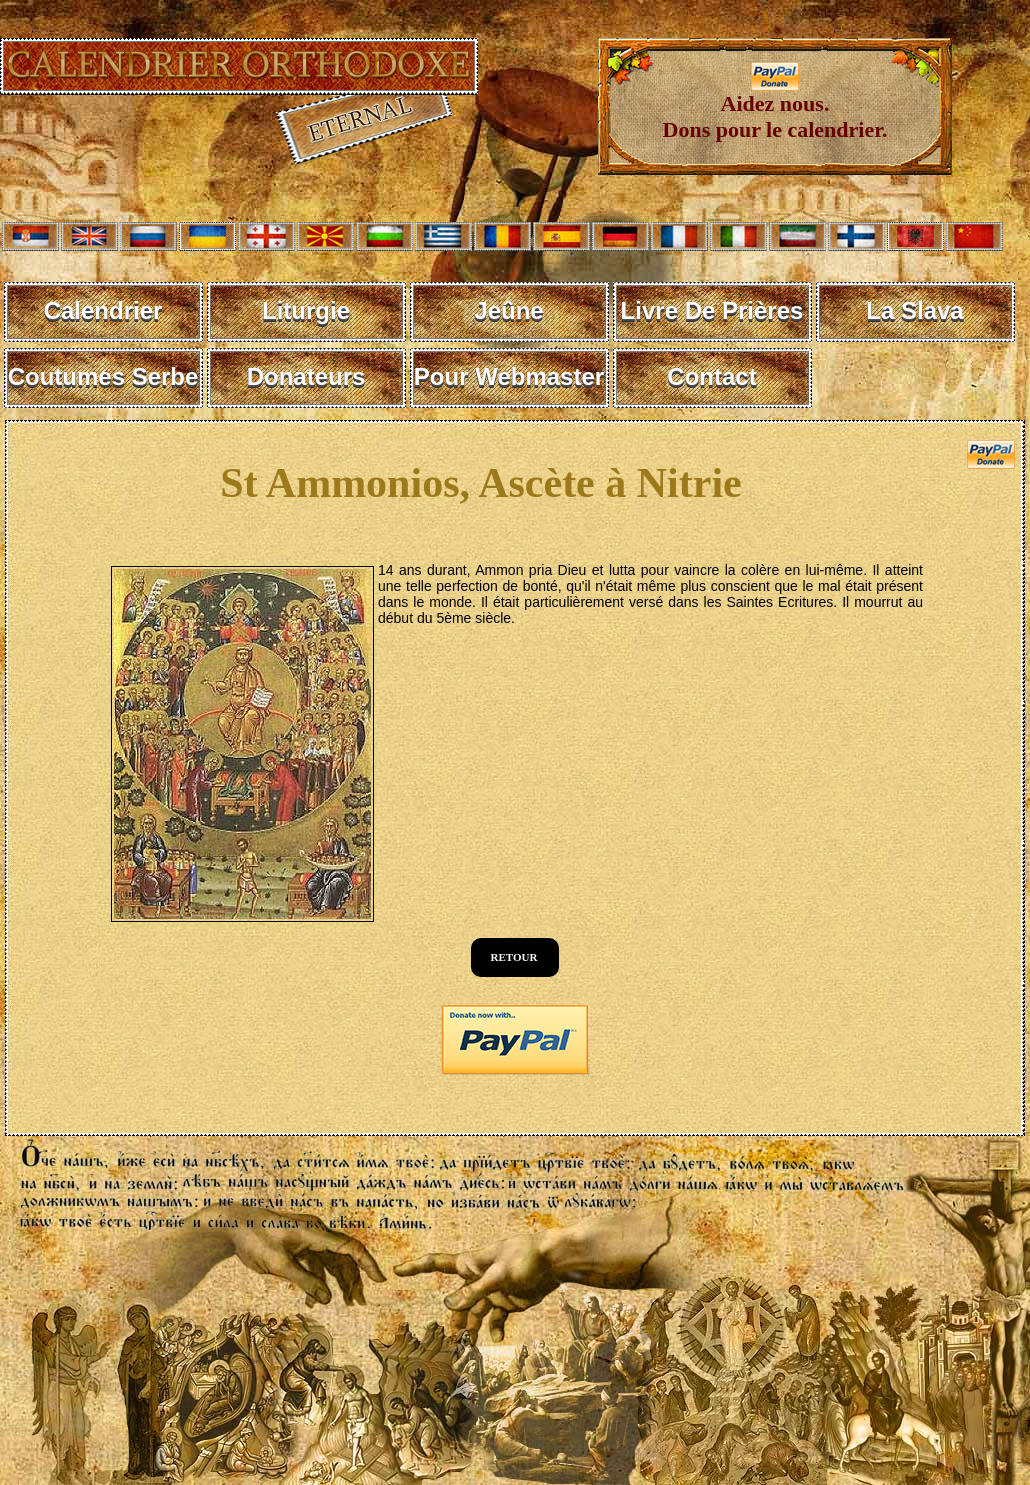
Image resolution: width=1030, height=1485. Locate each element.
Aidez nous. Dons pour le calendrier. (775, 106)
